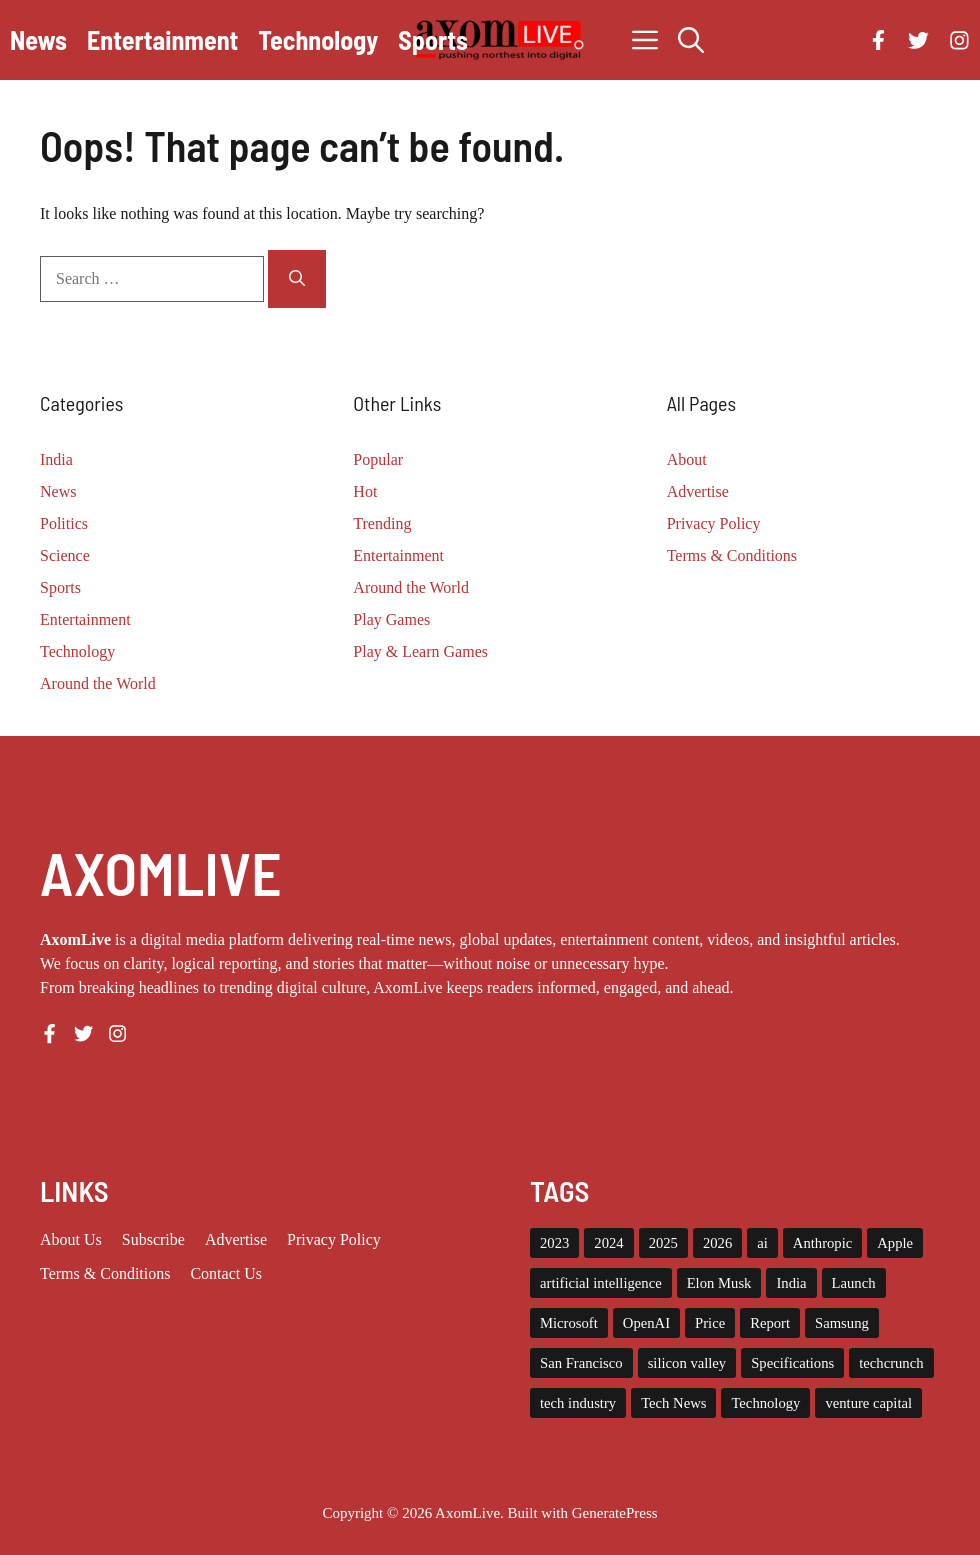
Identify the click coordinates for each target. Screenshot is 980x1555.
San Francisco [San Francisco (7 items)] (581, 1363)
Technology (318, 39)
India (56, 459)
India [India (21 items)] (791, 1283)
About (687, 459)
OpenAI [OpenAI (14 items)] (646, 1323)
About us (71, 1239)
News (38, 39)
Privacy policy (334, 1239)
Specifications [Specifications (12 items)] (792, 1363)
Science (65, 555)
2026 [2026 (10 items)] (717, 1243)
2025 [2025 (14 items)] (663, 1243)
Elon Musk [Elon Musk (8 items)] (719, 1283)
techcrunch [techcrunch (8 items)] (891, 1363)
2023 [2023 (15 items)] (554, 1243)
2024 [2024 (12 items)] (608, 1243)
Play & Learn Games (420, 651)
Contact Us (226, 1273)
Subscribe (153, 1239)
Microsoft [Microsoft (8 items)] (569, 1323)
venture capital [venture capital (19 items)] (868, 1403)
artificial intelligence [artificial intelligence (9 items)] (601, 1283)
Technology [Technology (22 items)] (765, 1403)
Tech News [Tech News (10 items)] (673, 1403)
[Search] (297, 279)
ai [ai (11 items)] (762, 1243)
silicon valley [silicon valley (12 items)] (687, 1363)
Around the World (98, 683)
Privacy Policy (714, 523)
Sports (433, 39)
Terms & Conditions (732, 555)
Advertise (698, 491)
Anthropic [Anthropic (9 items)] (822, 1243)
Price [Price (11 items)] (710, 1323)
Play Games (391, 619)
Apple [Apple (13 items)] (895, 1243)
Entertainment (162, 39)
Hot (365, 491)
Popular (378, 459)
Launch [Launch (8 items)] (854, 1283)
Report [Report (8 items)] (770, 1323)
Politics (64, 523)
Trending (382, 523)
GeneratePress (615, 1513)
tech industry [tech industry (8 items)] (578, 1403)
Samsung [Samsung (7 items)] (842, 1323)
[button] (691, 40)
